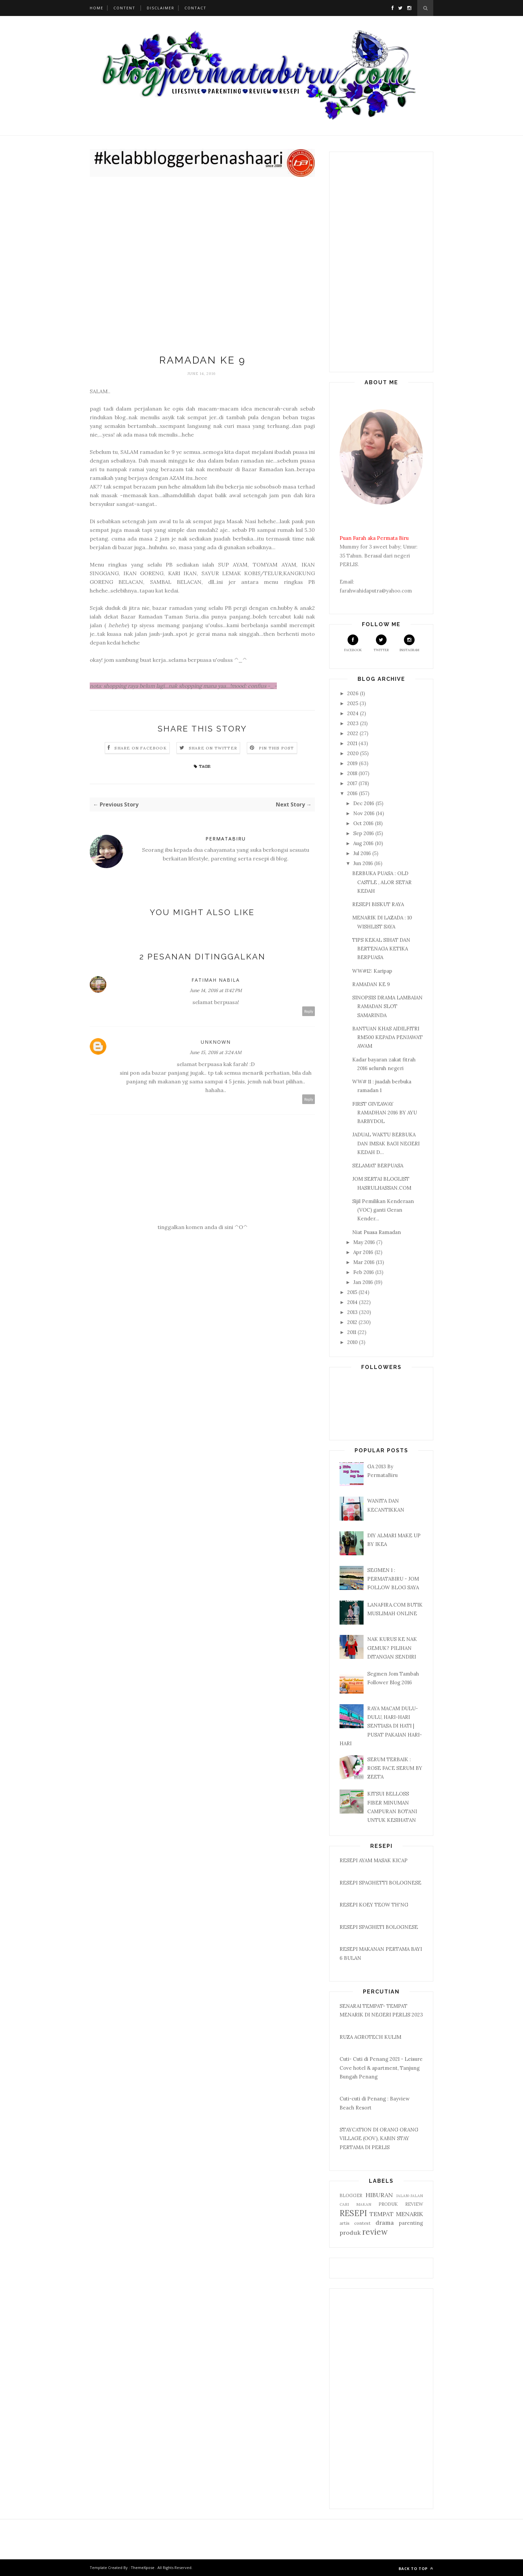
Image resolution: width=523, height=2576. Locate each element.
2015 (353, 1292)
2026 (353, 693)
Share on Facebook (140, 747)
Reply (308, 1011)
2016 (353, 793)
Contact (195, 7)
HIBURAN (379, 2195)
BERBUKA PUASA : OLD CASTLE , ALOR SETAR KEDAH (382, 882)
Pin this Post (276, 747)
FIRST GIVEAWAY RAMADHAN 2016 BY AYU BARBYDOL (384, 1113)
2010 (353, 1342)
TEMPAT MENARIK (396, 2214)
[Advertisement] (202, 267)
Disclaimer (160, 7)
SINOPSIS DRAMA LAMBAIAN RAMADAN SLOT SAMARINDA (387, 1006)
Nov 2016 (364, 813)
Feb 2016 (364, 1272)
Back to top (416, 2568)
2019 (353, 763)
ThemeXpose (142, 2567)
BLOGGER (351, 2195)
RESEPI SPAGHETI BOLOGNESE (379, 1927)
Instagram (409, 643)
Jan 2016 (363, 1282)
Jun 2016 (363, 863)
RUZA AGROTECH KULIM (370, 2037)
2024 (353, 713)
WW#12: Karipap (372, 971)
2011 (352, 1332)
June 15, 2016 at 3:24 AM (215, 1052)
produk (350, 2232)
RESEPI (353, 2213)
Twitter (381, 643)
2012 (353, 1322)
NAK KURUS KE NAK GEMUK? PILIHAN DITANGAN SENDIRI (392, 1648)
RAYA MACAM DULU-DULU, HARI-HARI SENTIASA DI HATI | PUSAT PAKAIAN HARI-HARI (381, 1726)
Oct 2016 (364, 823)
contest (362, 2223)
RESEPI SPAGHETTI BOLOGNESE (380, 1883)
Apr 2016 (364, 1252)
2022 (353, 733)
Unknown (216, 1042)
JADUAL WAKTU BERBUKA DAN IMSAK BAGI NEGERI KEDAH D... (386, 1143)
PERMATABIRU (225, 838)
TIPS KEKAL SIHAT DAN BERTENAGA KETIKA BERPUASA (381, 949)
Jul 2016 (362, 853)
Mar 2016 (364, 1262)
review (375, 2232)
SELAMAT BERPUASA (377, 1165)
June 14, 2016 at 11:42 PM (216, 990)
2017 (353, 783)
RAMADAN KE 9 (371, 984)
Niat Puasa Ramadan (376, 1232)
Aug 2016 (364, 843)
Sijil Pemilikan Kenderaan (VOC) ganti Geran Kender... (383, 1210)
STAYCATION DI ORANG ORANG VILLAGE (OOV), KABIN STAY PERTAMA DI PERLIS (379, 2138)
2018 (353, 773)
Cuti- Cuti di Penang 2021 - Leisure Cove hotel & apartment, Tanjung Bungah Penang (381, 2068)
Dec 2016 (364, 803)
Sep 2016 (364, 833)
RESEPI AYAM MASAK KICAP (374, 1860)
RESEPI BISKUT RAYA (378, 904)
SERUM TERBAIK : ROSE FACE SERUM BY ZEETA (394, 1768)
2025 (353, 703)
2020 (353, 753)
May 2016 (364, 1242)
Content (124, 7)
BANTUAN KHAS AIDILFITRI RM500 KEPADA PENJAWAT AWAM (387, 1037)
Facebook (353, 643)
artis (345, 2223)
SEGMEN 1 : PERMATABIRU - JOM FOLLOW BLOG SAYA (393, 1579)
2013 (353, 1312)
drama (385, 2222)
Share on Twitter (213, 747)
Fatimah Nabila (215, 980)
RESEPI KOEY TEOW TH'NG (374, 1905)
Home (96, 7)
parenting (411, 2223)
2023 (353, 723)
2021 (353, 743)
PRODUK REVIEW (401, 2204)
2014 (353, 1302)
